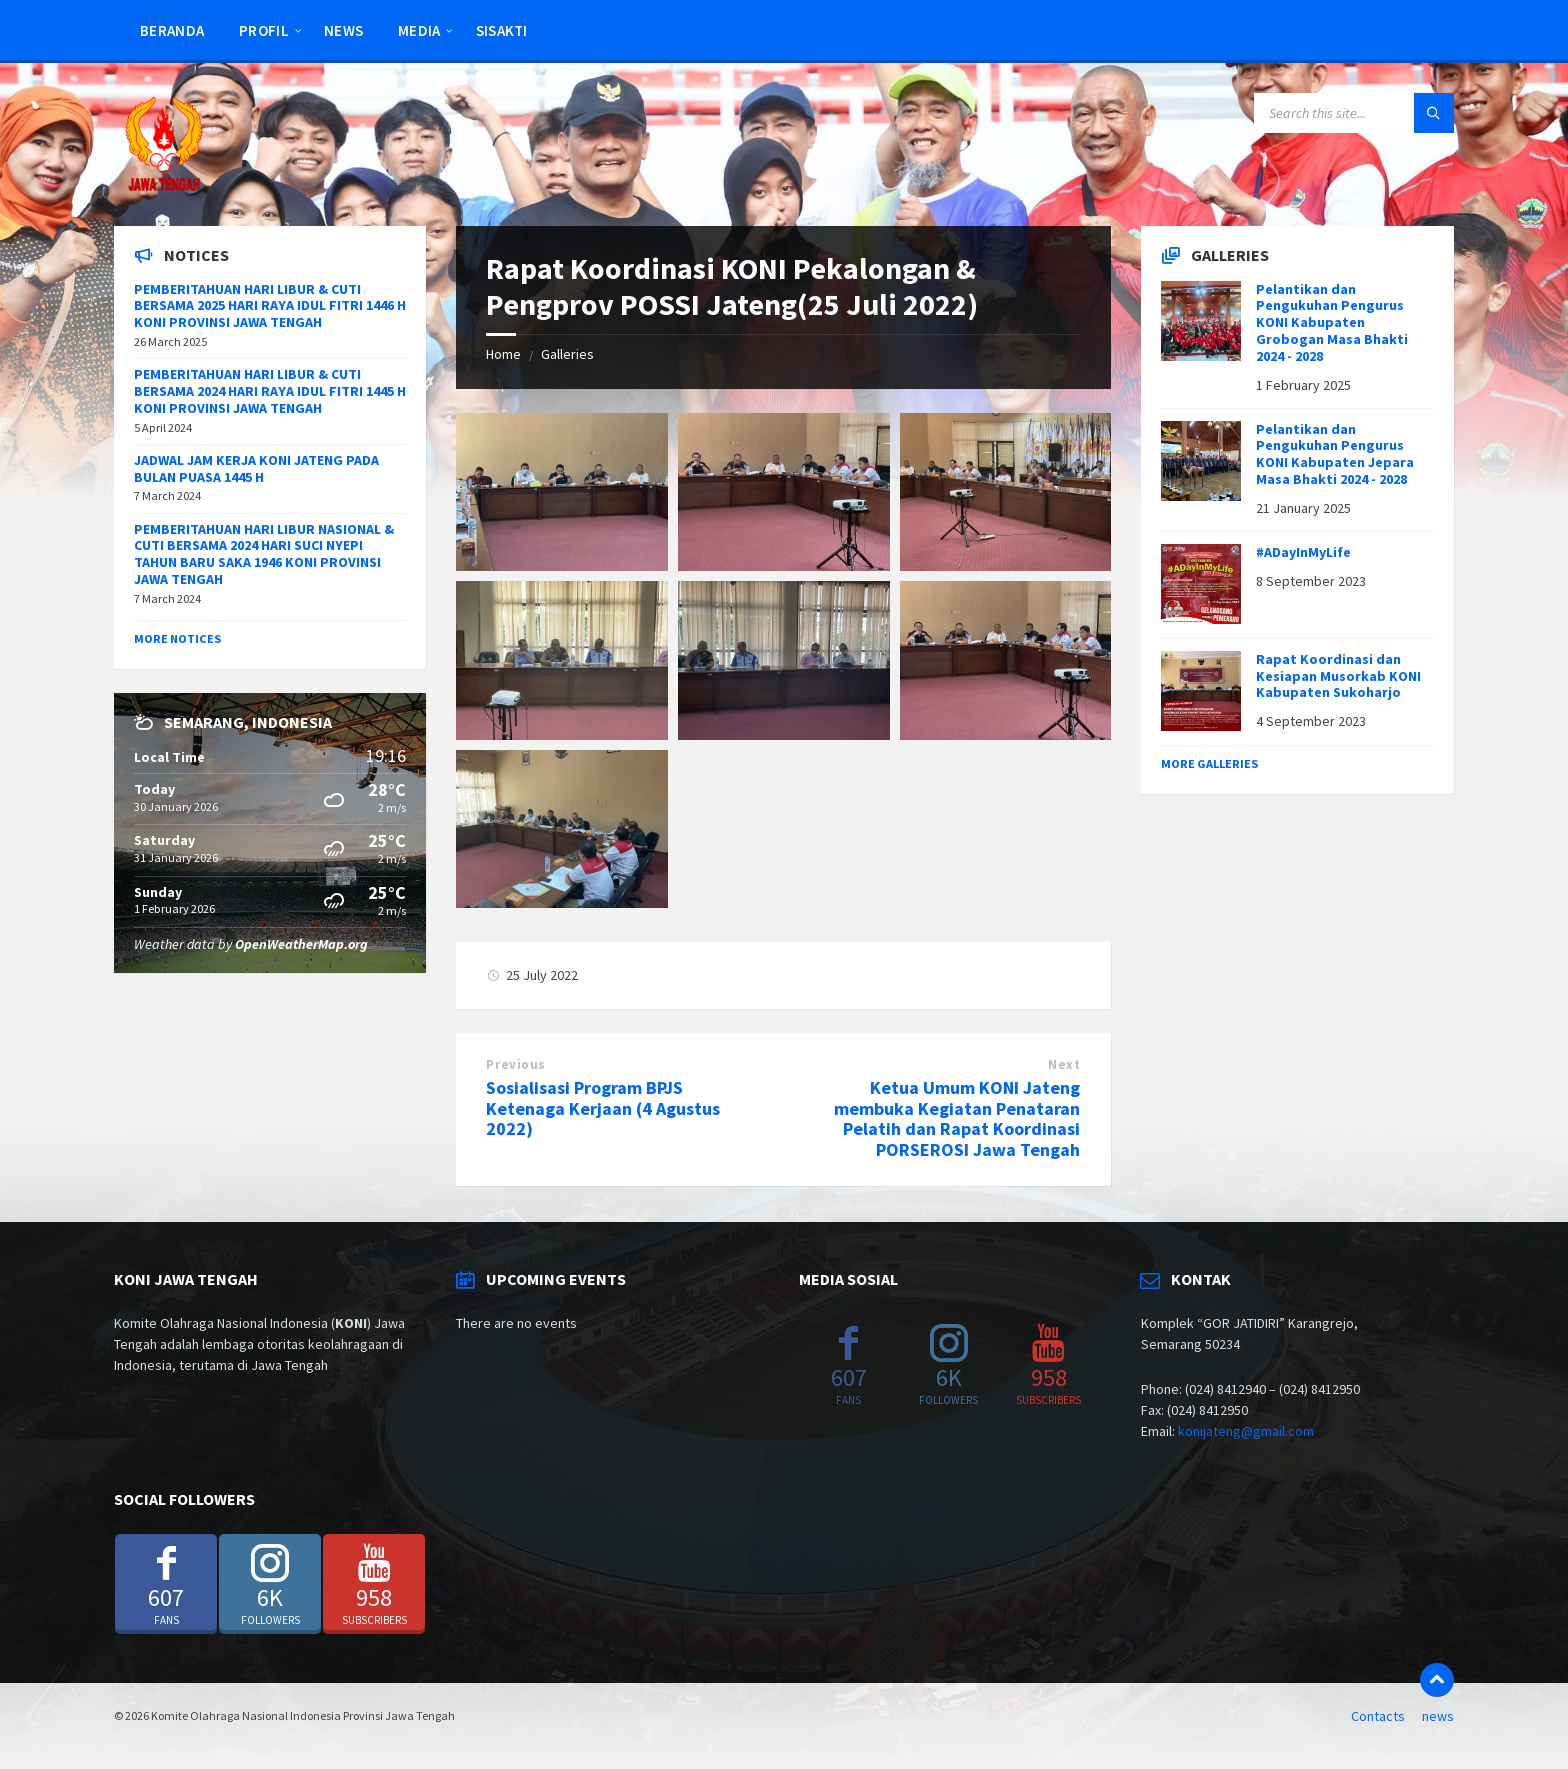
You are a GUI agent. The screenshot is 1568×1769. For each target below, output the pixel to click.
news (1438, 1716)
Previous (515, 1064)
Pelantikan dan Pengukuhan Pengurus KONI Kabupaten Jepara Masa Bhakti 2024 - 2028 (1335, 454)
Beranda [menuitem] (172, 30)
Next (1064, 1064)
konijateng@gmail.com (1246, 1431)
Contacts (1378, 1716)
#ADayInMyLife (1303, 552)
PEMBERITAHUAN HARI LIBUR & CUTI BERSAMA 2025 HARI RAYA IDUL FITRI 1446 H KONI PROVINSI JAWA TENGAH (270, 306)
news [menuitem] (343, 30)
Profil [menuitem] (264, 30)
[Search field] (1354, 113)
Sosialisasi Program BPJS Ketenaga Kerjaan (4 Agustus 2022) (603, 1108)
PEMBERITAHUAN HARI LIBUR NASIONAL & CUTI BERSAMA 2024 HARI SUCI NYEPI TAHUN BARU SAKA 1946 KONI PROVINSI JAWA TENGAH (264, 554)
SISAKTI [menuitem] (502, 30)
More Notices (177, 638)
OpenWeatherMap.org (301, 944)
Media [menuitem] (419, 30)
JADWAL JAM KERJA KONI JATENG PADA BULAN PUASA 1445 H (256, 468)
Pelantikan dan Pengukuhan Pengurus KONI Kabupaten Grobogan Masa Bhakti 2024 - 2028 (1332, 322)
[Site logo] (164, 187)
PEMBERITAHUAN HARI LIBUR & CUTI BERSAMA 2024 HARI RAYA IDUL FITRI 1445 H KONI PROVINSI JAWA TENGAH (270, 391)
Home (503, 354)
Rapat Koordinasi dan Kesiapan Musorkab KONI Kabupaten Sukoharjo (1338, 676)
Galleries (567, 354)
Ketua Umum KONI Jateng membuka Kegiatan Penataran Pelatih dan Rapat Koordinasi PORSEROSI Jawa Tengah (957, 1118)
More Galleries (1209, 763)
